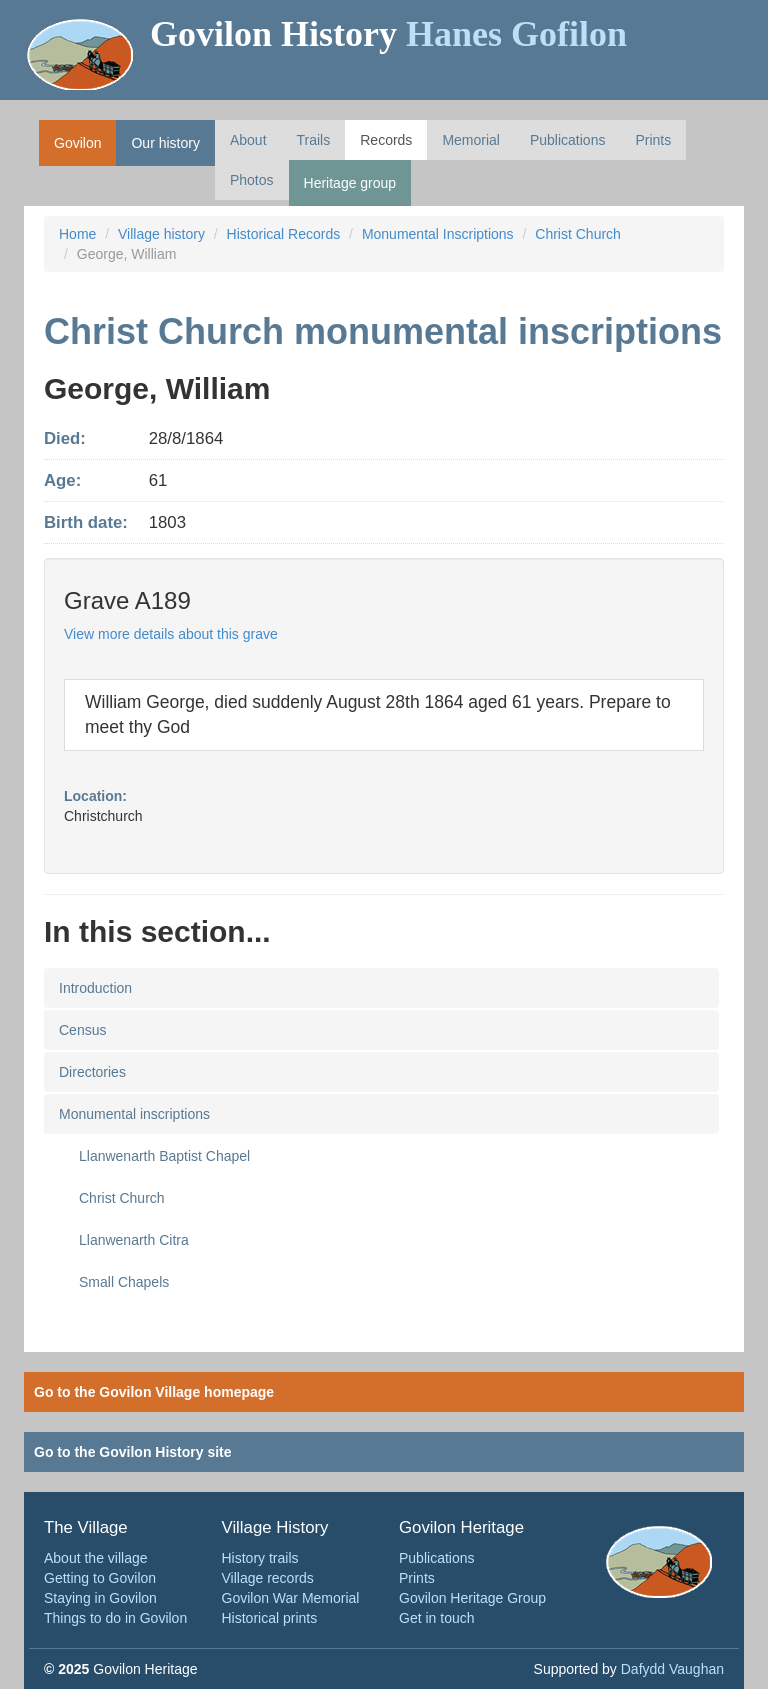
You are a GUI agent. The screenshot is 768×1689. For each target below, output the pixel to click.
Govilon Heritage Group (472, 1598)
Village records (268, 1578)
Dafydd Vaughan (672, 1669)
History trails (260, 1558)
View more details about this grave (171, 634)
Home (77, 234)
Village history (161, 234)
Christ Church (578, 234)
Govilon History (388, 34)
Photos (252, 180)
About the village (96, 1558)
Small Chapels (124, 1282)
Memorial (471, 140)
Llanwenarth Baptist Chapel (164, 1156)
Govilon (77, 143)
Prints (653, 140)
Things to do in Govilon (115, 1618)
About (248, 140)
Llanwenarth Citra (134, 1240)
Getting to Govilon (100, 1578)
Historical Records (284, 234)
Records (386, 140)
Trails (314, 140)
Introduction (95, 988)
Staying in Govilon (100, 1598)
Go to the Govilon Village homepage (154, 1392)
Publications (568, 140)
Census (82, 1030)
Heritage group (350, 183)
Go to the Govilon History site (133, 1452)
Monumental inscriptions (134, 1114)
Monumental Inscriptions (438, 234)
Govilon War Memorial (291, 1598)
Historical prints (270, 1618)
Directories (92, 1072)
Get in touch (437, 1618)
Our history (165, 143)
